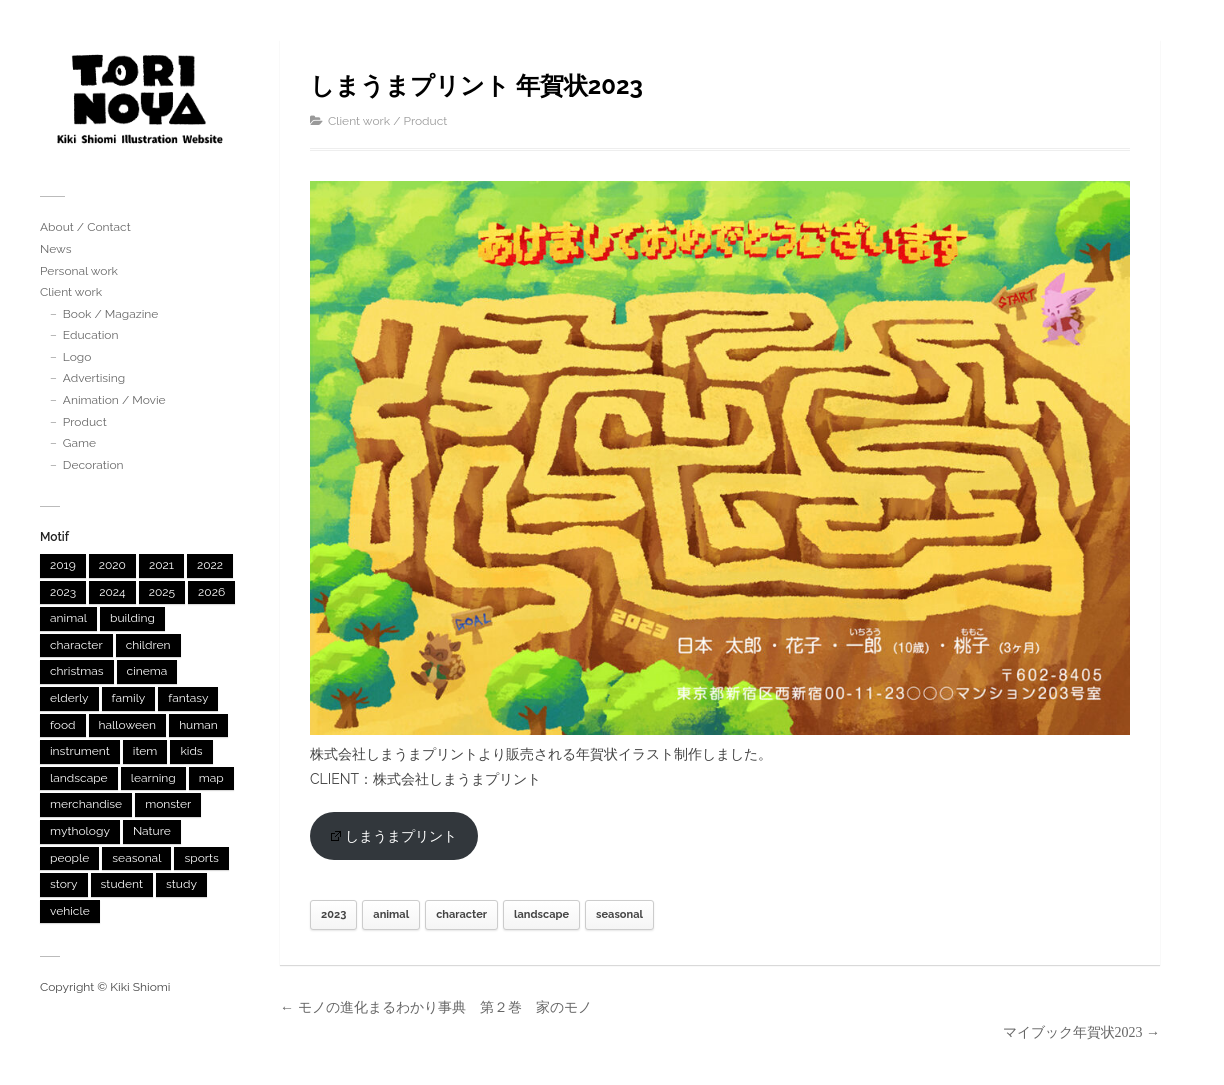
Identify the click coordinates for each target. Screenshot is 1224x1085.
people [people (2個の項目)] (69, 858)
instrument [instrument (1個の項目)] (80, 751)
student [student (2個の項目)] (122, 884)
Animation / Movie (114, 400)
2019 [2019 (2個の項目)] (63, 565)
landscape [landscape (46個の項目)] (79, 778)
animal (391, 914)
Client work (71, 292)
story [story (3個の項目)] (64, 884)
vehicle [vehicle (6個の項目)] (70, 911)
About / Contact (85, 227)
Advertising (94, 378)
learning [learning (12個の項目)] (153, 778)
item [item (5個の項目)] (145, 751)
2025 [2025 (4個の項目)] (162, 592)
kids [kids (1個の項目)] (191, 751)
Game (79, 443)
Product (85, 422)
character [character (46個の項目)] (76, 645)
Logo (77, 357)
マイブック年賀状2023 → (1082, 1032)
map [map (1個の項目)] (211, 778)
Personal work (79, 271)
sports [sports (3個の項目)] (201, 858)
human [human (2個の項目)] (198, 725)
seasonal (619, 914)
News (55, 249)
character (461, 914)
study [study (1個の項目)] (181, 884)
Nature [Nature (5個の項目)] (152, 831)
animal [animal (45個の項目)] (68, 618)
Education (91, 335)
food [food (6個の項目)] (63, 725)
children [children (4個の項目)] (148, 645)
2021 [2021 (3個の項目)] (161, 565)
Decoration (93, 465)
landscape (541, 914)
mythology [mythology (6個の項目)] (80, 831)
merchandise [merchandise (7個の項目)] (86, 804)
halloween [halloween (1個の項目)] (128, 725)
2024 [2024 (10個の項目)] (112, 592)
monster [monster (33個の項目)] (168, 804)
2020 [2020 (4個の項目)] (112, 565)
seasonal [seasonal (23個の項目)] (136, 858)
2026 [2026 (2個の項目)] (211, 592)
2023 (333, 914)
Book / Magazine (111, 314)
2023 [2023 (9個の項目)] (63, 592)
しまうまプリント (394, 836)
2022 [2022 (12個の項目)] (210, 565)
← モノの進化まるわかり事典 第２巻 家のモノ (436, 1007)
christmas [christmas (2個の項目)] (77, 671)
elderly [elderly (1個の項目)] (69, 698)
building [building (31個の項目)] (132, 618)
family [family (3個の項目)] (129, 698)
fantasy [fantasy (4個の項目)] (188, 698)
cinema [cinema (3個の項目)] (147, 671)
